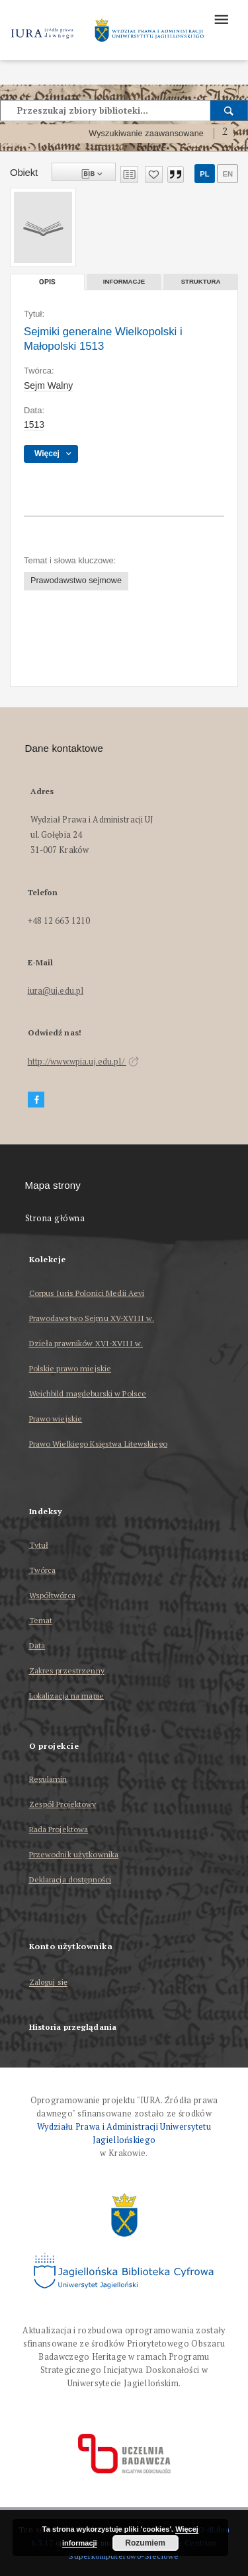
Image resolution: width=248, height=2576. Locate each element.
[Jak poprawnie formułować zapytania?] (224, 134)
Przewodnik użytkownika (74, 1854)
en (227, 174)
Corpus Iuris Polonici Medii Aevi (87, 1293)
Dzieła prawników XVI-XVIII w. (86, 1343)
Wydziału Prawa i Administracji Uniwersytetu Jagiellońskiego (124, 2133)
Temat (41, 1620)
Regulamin (48, 1779)
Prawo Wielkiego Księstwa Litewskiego (98, 1444)
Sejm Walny (48, 385)
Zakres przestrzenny (66, 1670)
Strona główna (55, 1218)
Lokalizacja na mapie (66, 1696)
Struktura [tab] (201, 281)
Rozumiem (145, 2543)
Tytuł (39, 1545)
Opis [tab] (47, 282)
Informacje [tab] (124, 281)
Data (37, 1645)
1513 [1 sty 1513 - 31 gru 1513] (34, 424)
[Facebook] (36, 1100)
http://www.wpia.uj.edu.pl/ (83, 1061)
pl (204, 174)
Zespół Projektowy (63, 1804)
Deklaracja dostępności (70, 1879)
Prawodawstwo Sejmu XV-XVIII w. (92, 1318)
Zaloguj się (48, 1982)
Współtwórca (52, 1595)
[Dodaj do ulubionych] (154, 174)
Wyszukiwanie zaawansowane (146, 133)
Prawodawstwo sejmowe (76, 580)
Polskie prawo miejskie (70, 1368)
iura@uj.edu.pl (56, 990)
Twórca (42, 1570)
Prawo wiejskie (56, 1419)
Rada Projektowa (59, 1829)
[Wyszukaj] (229, 110)
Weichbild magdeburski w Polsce (88, 1393)
